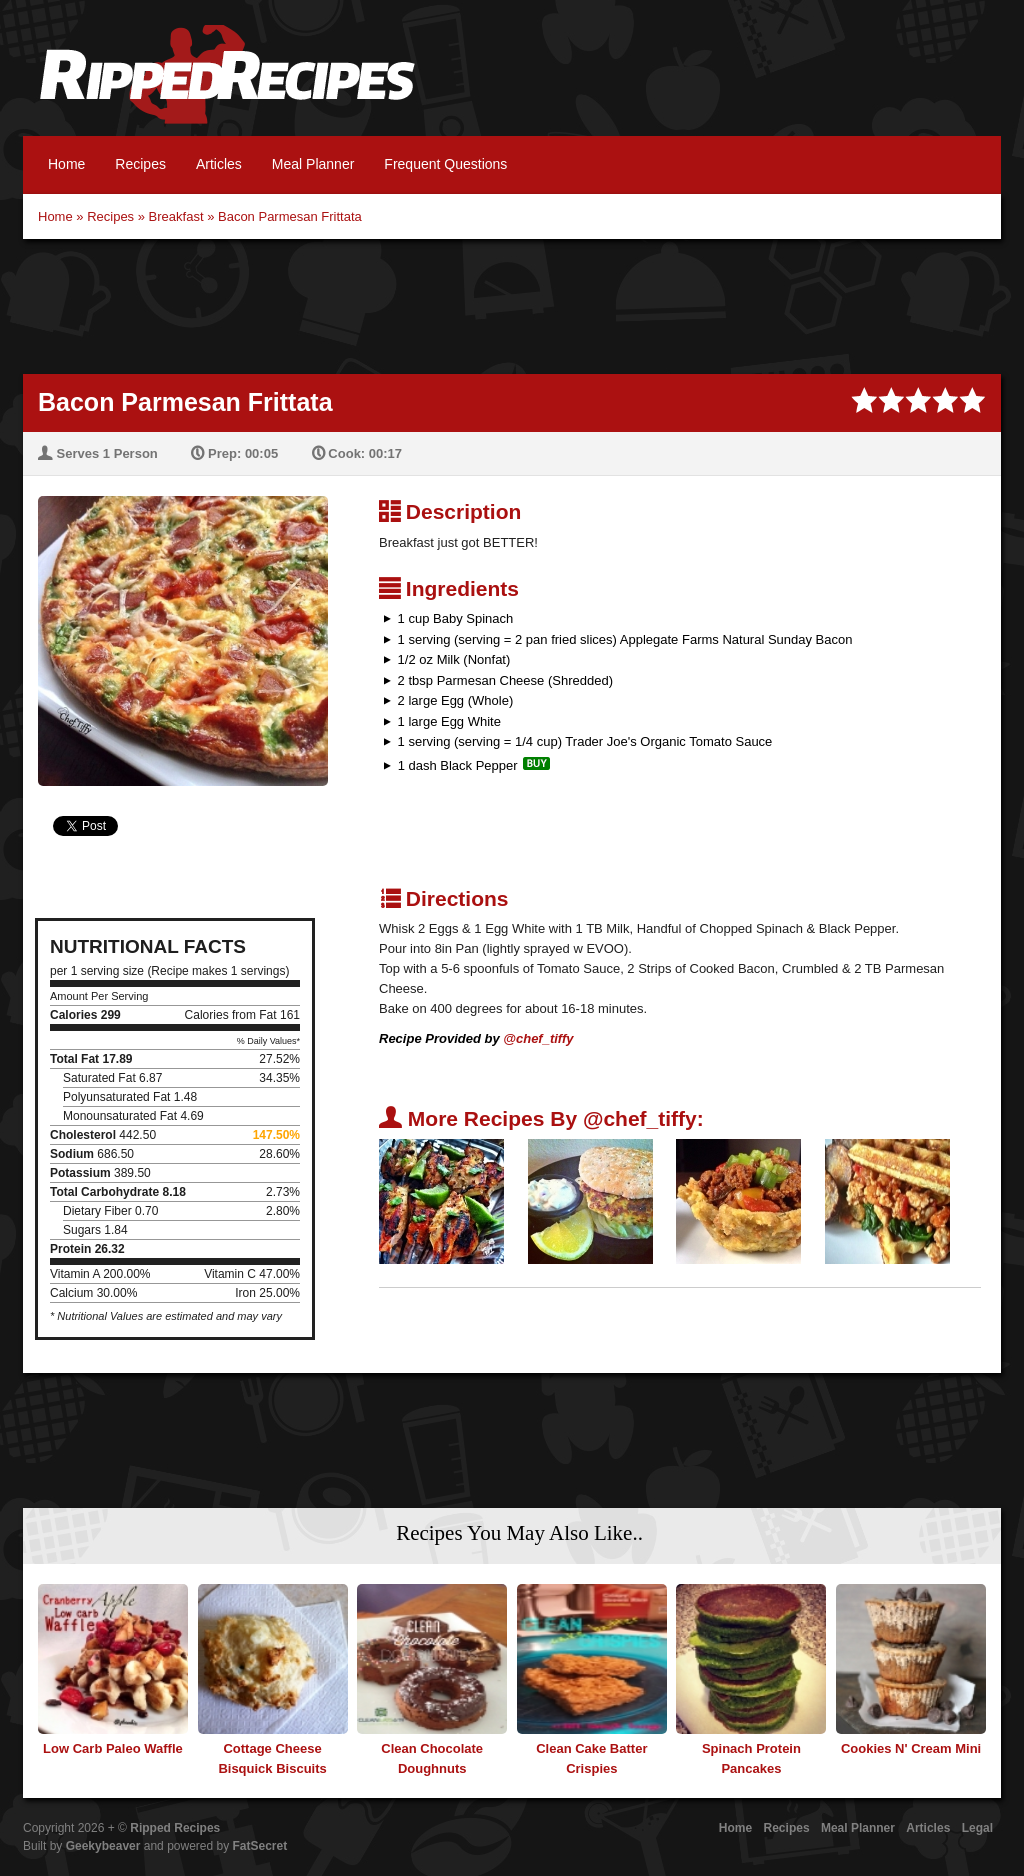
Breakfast (176, 216)
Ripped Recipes (227, 85)
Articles (219, 164)
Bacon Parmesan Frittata (290, 216)
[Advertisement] (512, 304)
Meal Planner (313, 164)
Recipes (140, 164)
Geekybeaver (103, 1846)
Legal (977, 1828)
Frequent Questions (445, 164)
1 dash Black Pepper (458, 765)
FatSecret (260, 1846)
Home (66, 164)
